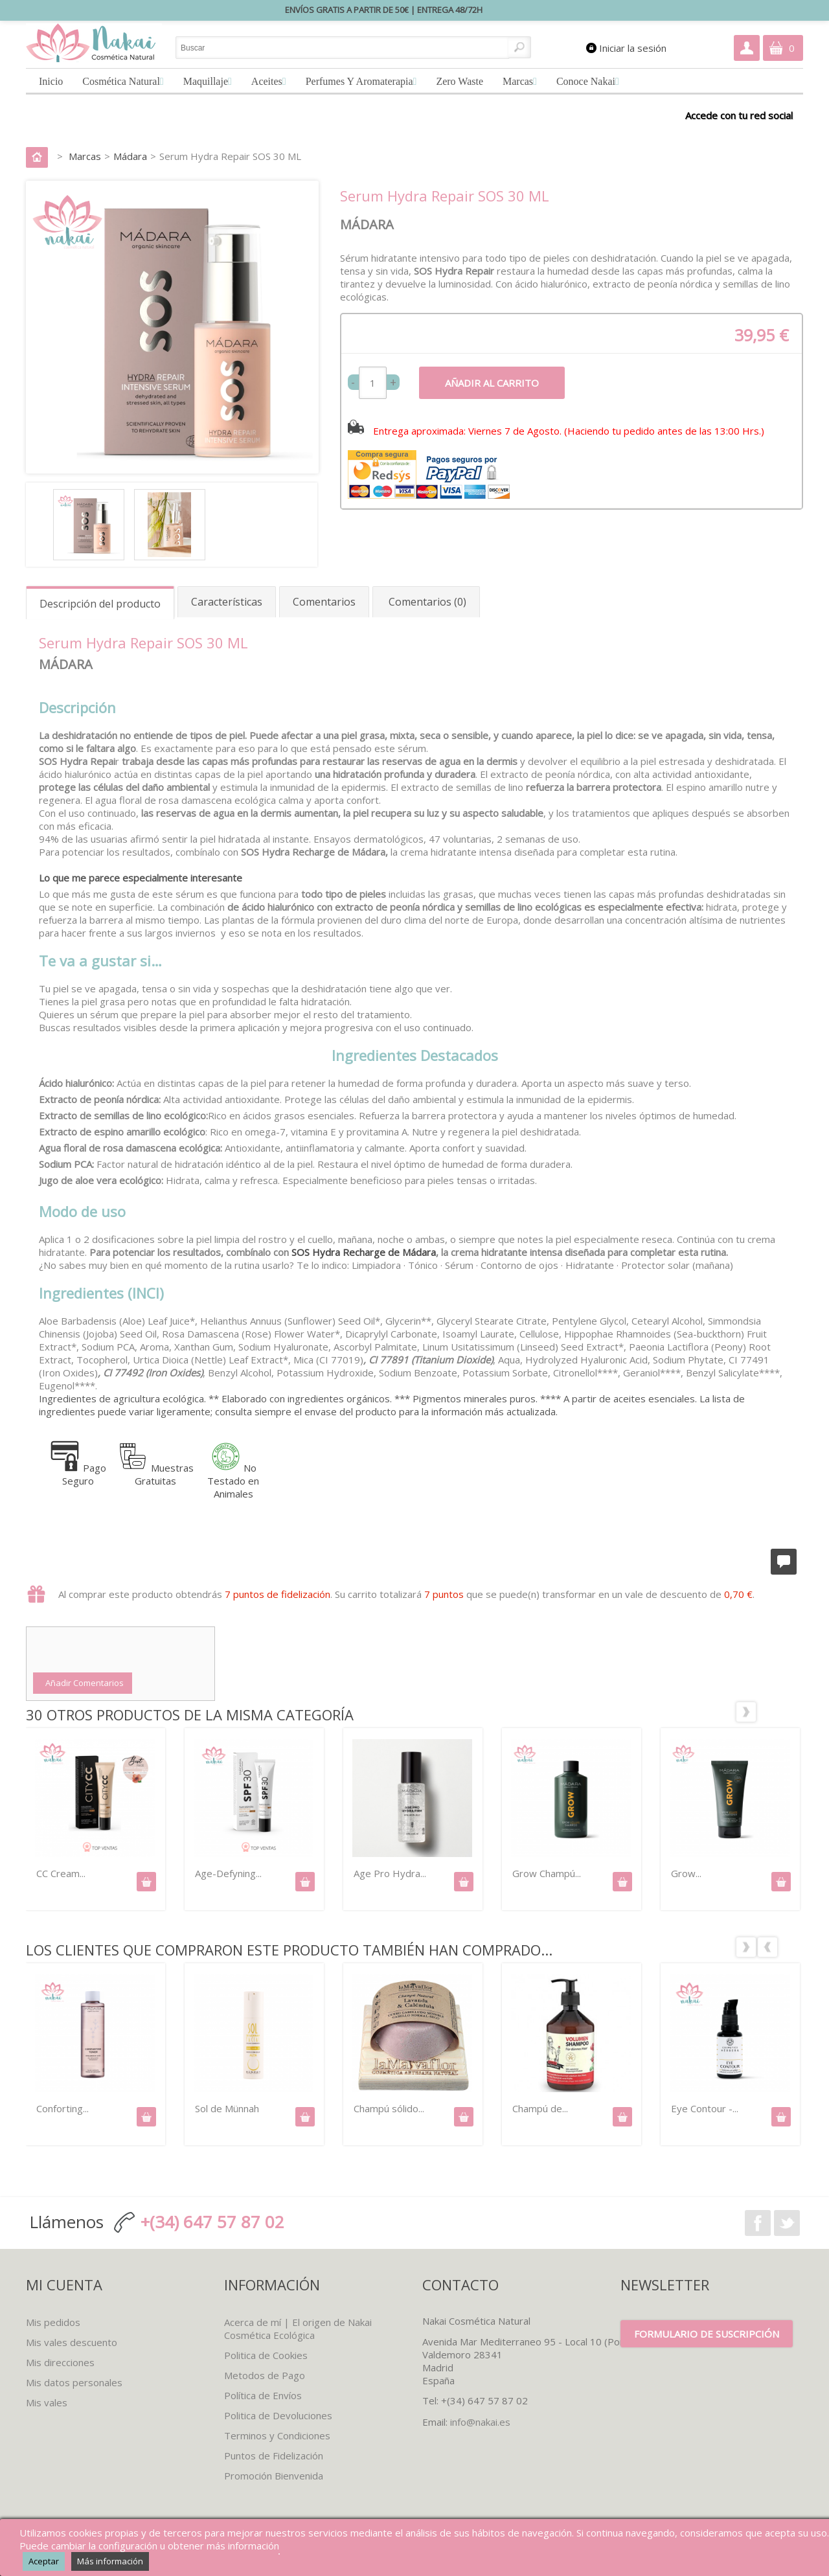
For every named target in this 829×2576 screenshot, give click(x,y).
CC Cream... (60, 1873)
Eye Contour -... (704, 2108)
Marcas (85, 156)
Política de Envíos (263, 2395)
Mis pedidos (53, 2322)
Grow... (686, 1873)
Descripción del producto (100, 604)
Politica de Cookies (266, 2355)
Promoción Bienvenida (273, 2475)
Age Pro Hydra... (390, 1873)
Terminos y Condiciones (277, 2435)
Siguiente (790, 1701)
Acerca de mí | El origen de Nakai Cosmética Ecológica (298, 2329)
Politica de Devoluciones (278, 2415)
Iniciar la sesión (632, 47)
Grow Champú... (546, 1873)
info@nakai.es (480, 2421)
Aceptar (43, 2561)
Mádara (130, 156)
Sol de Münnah (227, 2108)
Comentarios (324, 602)
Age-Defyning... (228, 1873)
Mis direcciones (60, 2362)
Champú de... (540, 2108)
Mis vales (46, 2402)
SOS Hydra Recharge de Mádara (362, 1252)
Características (226, 602)
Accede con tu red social (739, 115)
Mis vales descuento (71, 2342)
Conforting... (62, 2108)
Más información (110, 2561)
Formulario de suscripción (706, 2333)
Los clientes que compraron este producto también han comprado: (767, 1936)
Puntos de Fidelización (273, 2455)
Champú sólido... (389, 2108)
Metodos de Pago (264, 2375)
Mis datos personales (74, 2382)
